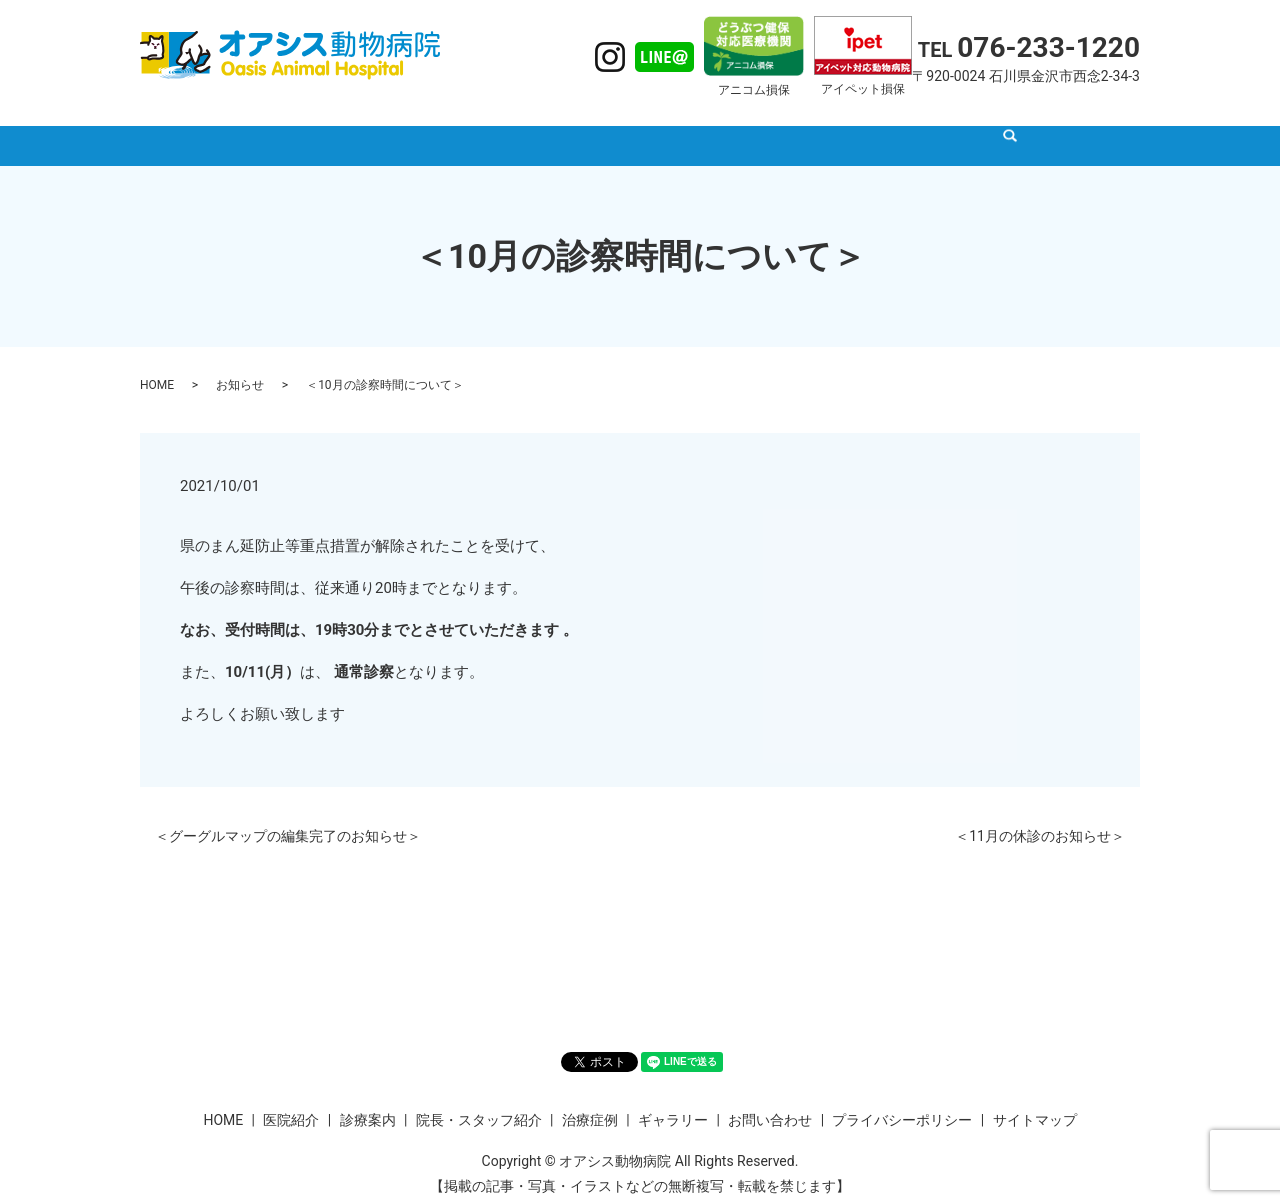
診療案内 (533, 128)
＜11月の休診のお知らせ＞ (1040, 817)
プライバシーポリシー (902, 1101)
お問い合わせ (770, 1101)
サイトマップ (1035, 1101)
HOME (373, 128)
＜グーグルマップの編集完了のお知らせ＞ (288, 817)
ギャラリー (862, 128)
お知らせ (240, 366)
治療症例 (771, 128)
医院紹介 (449, 128)
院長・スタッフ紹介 (652, 128)
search (926, 130)
